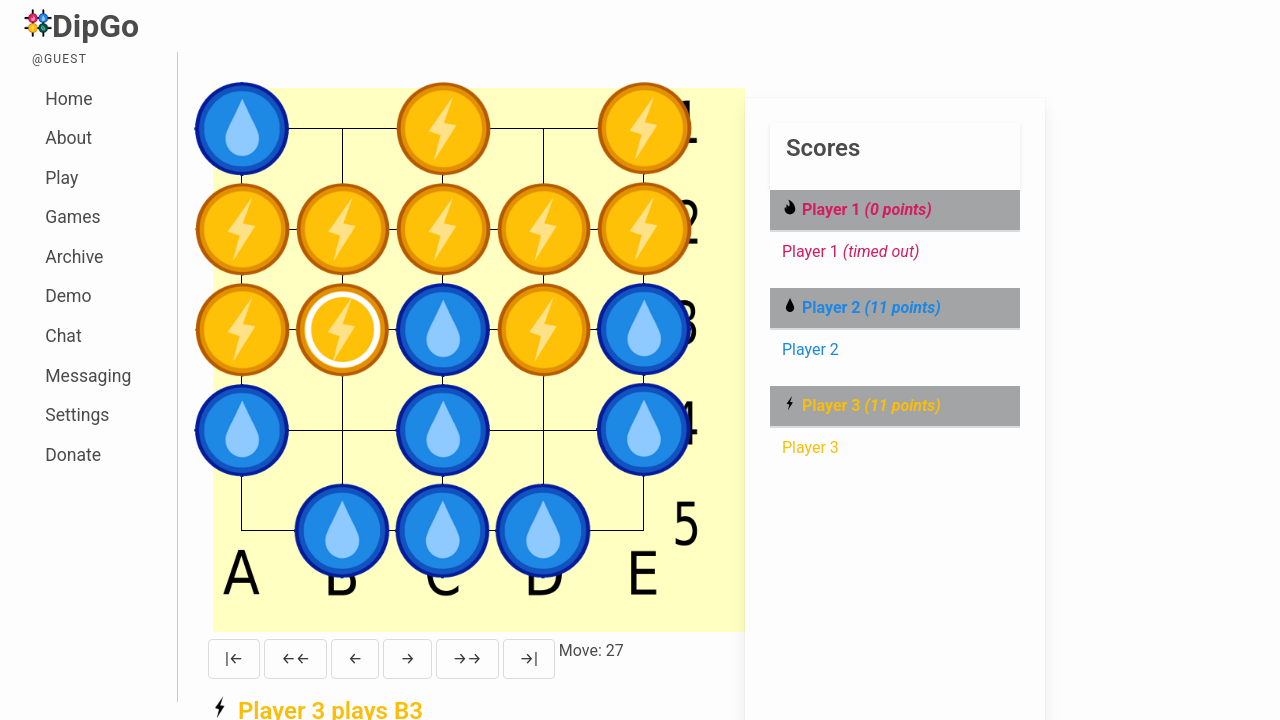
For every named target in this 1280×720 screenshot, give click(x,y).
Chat (63, 336)
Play (61, 178)
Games (72, 217)
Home (68, 99)
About (68, 138)
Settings (77, 415)
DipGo (81, 26)
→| (529, 658)
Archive (74, 257)
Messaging (88, 376)
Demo (68, 296)
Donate (73, 455)
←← (295, 658)
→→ (467, 658)
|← (234, 658)
